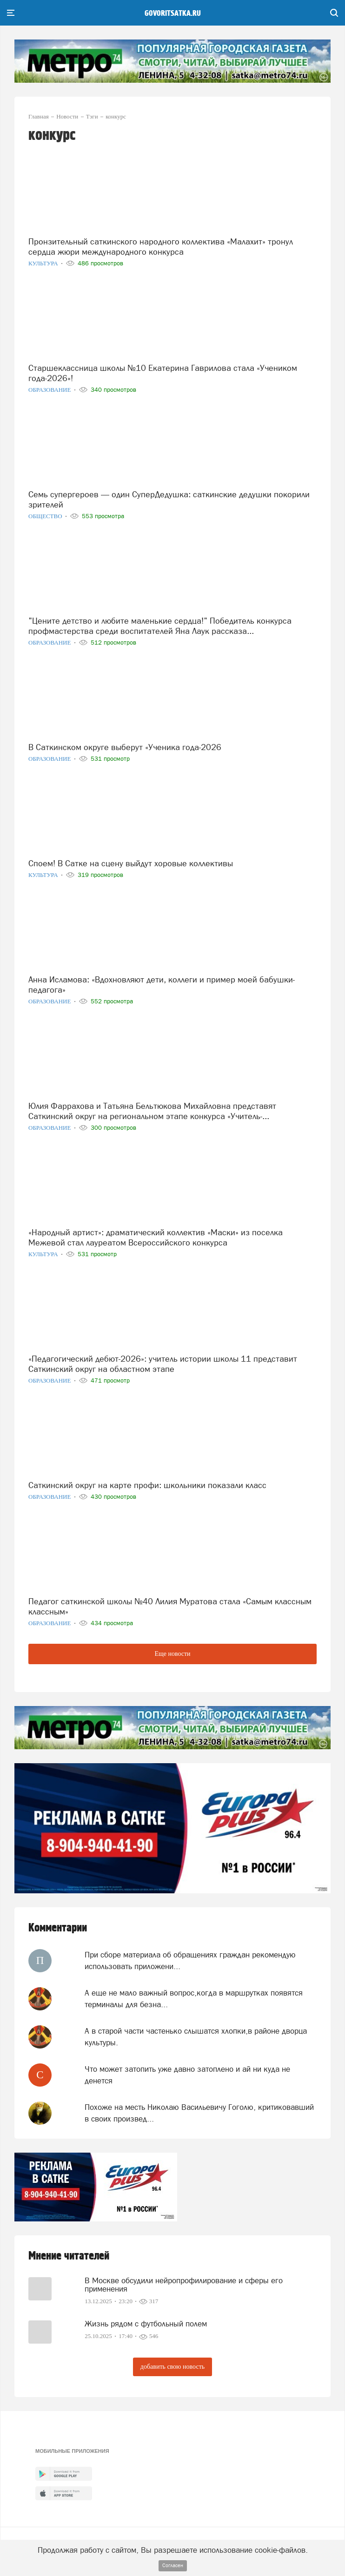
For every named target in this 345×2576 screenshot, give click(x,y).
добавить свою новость (172, 2366)
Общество (46, 516)
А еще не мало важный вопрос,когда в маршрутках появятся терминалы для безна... (194, 1998)
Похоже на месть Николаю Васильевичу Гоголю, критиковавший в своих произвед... (199, 2112)
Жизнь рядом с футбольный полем (146, 2323)
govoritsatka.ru (173, 13)
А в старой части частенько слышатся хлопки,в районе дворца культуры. (196, 2036)
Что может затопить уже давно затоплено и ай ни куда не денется (187, 2074)
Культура (44, 263)
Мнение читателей (68, 2256)
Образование (50, 389)
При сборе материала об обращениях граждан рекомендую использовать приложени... (190, 1960)
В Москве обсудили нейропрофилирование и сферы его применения (184, 2284)
